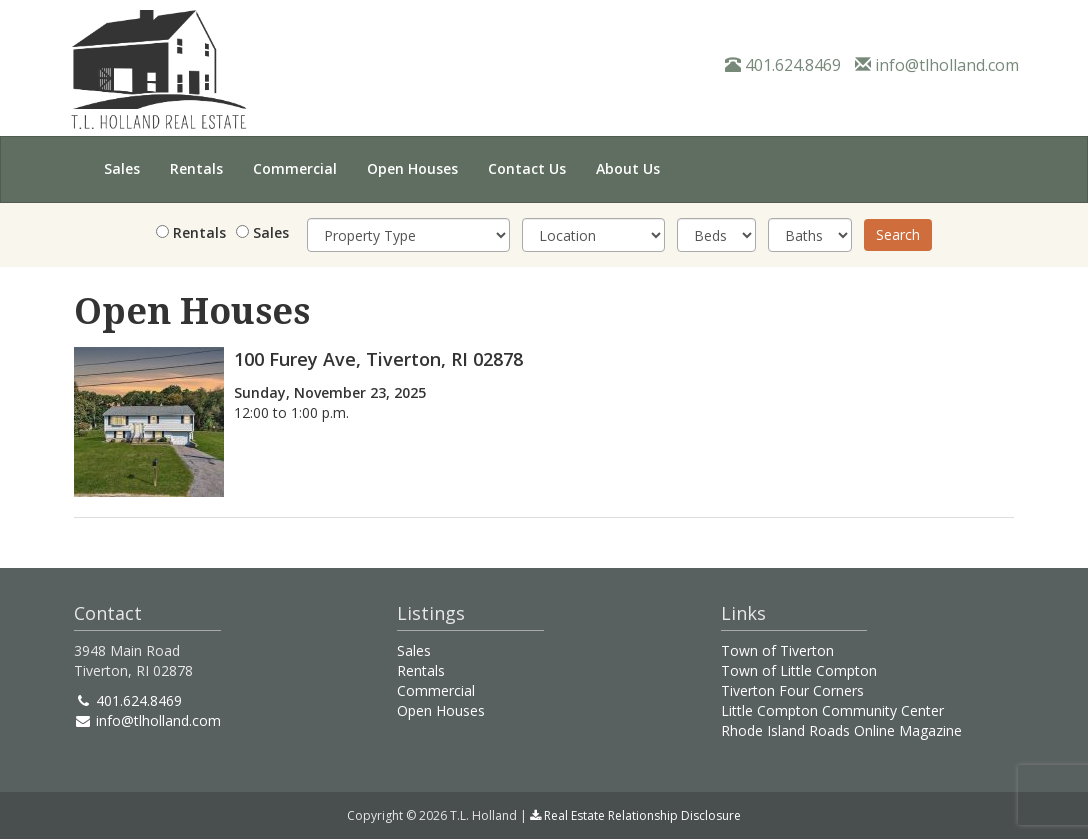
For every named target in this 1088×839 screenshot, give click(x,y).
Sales (122, 168)
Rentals (196, 168)
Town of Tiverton (777, 650)
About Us (628, 168)
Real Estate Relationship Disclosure (635, 815)
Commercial (295, 168)
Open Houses (412, 168)
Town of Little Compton (799, 670)
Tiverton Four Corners (792, 690)
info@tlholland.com (937, 65)
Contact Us (527, 168)
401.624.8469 (783, 65)
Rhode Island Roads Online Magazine (841, 730)
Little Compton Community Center (832, 710)
